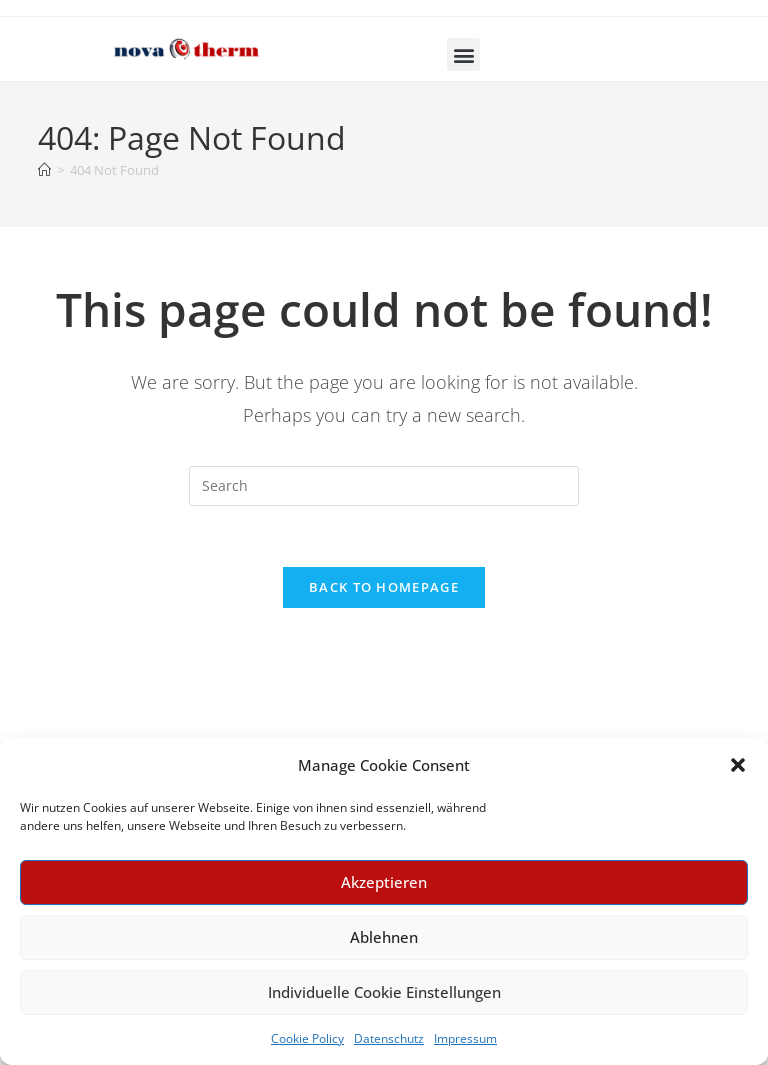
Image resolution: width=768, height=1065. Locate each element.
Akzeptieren (384, 882)
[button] (738, 765)
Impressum (465, 1038)
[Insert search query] (384, 486)
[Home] (44, 170)
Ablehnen (384, 937)
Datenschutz (389, 1038)
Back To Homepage (384, 587)
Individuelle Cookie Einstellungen (384, 992)
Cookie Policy (307, 1038)
